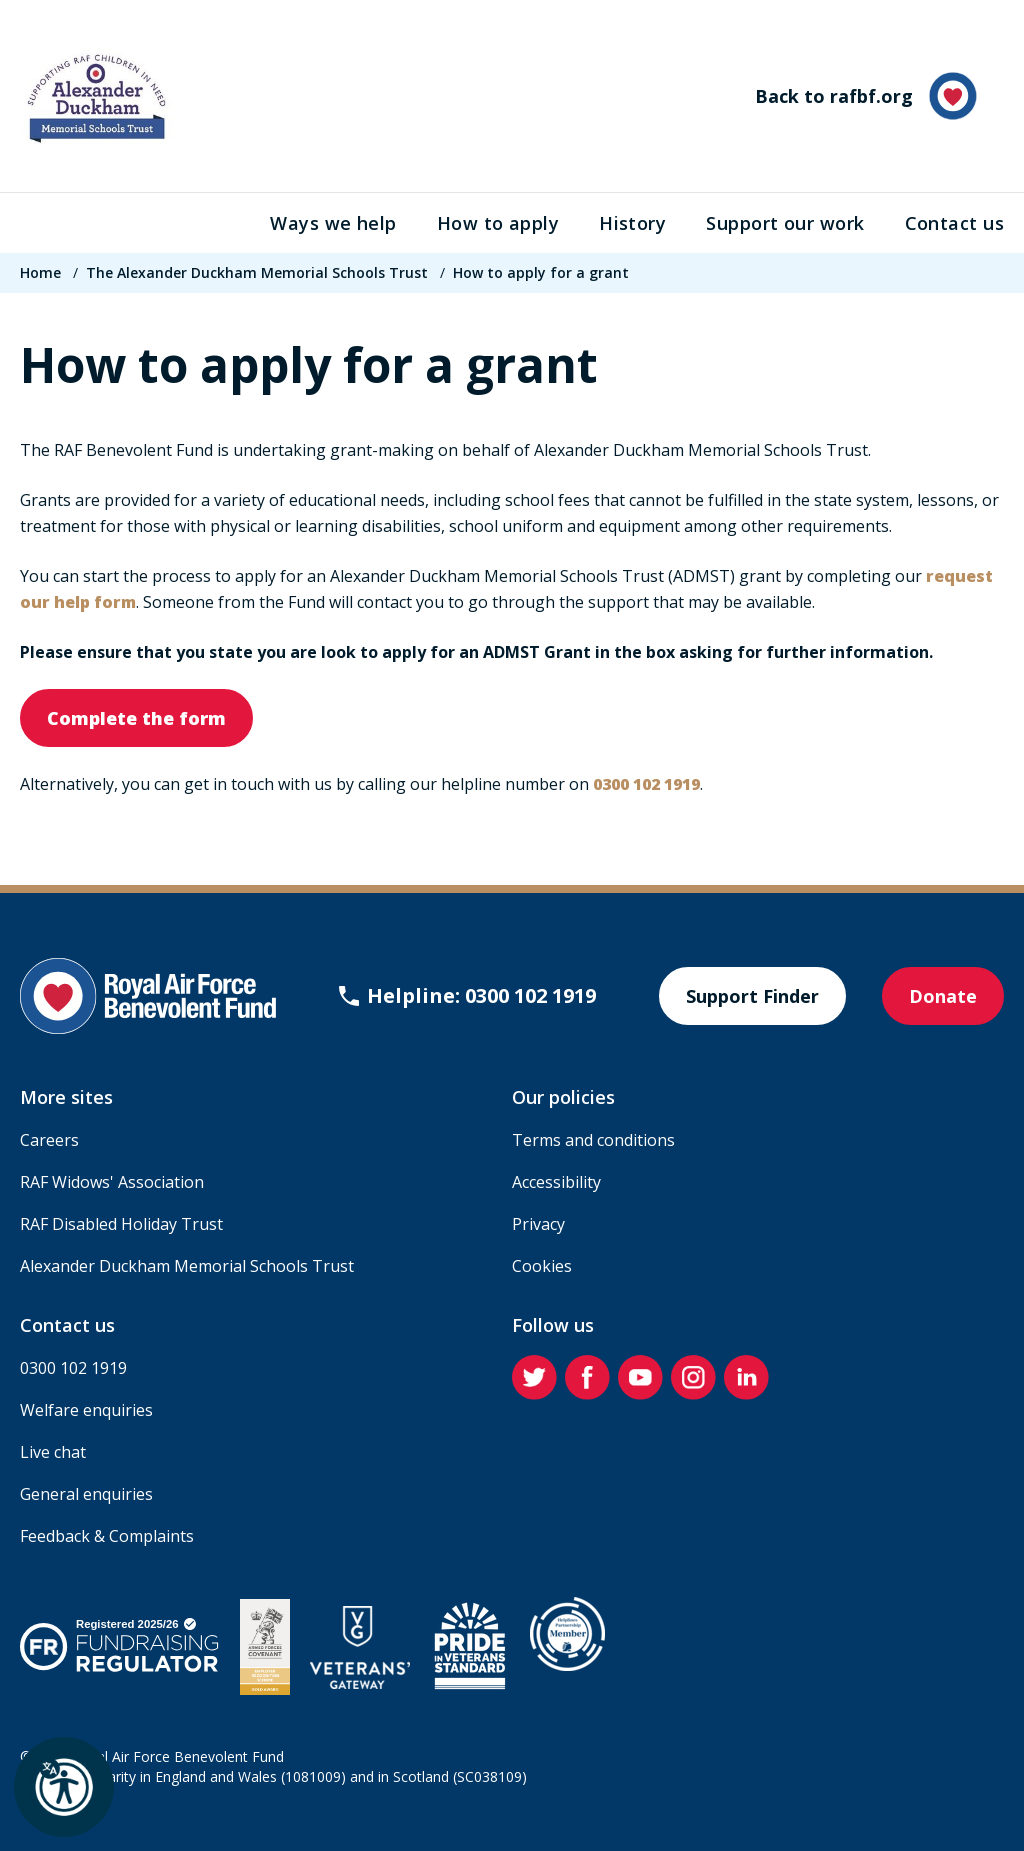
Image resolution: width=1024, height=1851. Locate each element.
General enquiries (86, 1494)
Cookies (542, 1266)
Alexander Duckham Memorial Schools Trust (187, 1266)
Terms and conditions (593, 1140)
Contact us (955, 223)
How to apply (498, 223)
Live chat (53, 1452)
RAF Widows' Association (112, 1182)
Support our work (785, 223)
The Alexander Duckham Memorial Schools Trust (257, 272)
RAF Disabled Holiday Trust (121, 1224)
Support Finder (752, 996)
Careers (49, 1140)
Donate (943, 996)
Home (40, 272)
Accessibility (556, 1182)
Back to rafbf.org (866, 96)
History (632, 223)
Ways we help (333, 223)
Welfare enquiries (86, 1410)
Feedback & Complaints (107, 1536)
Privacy (538, 1224)
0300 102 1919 (73, 1368)
